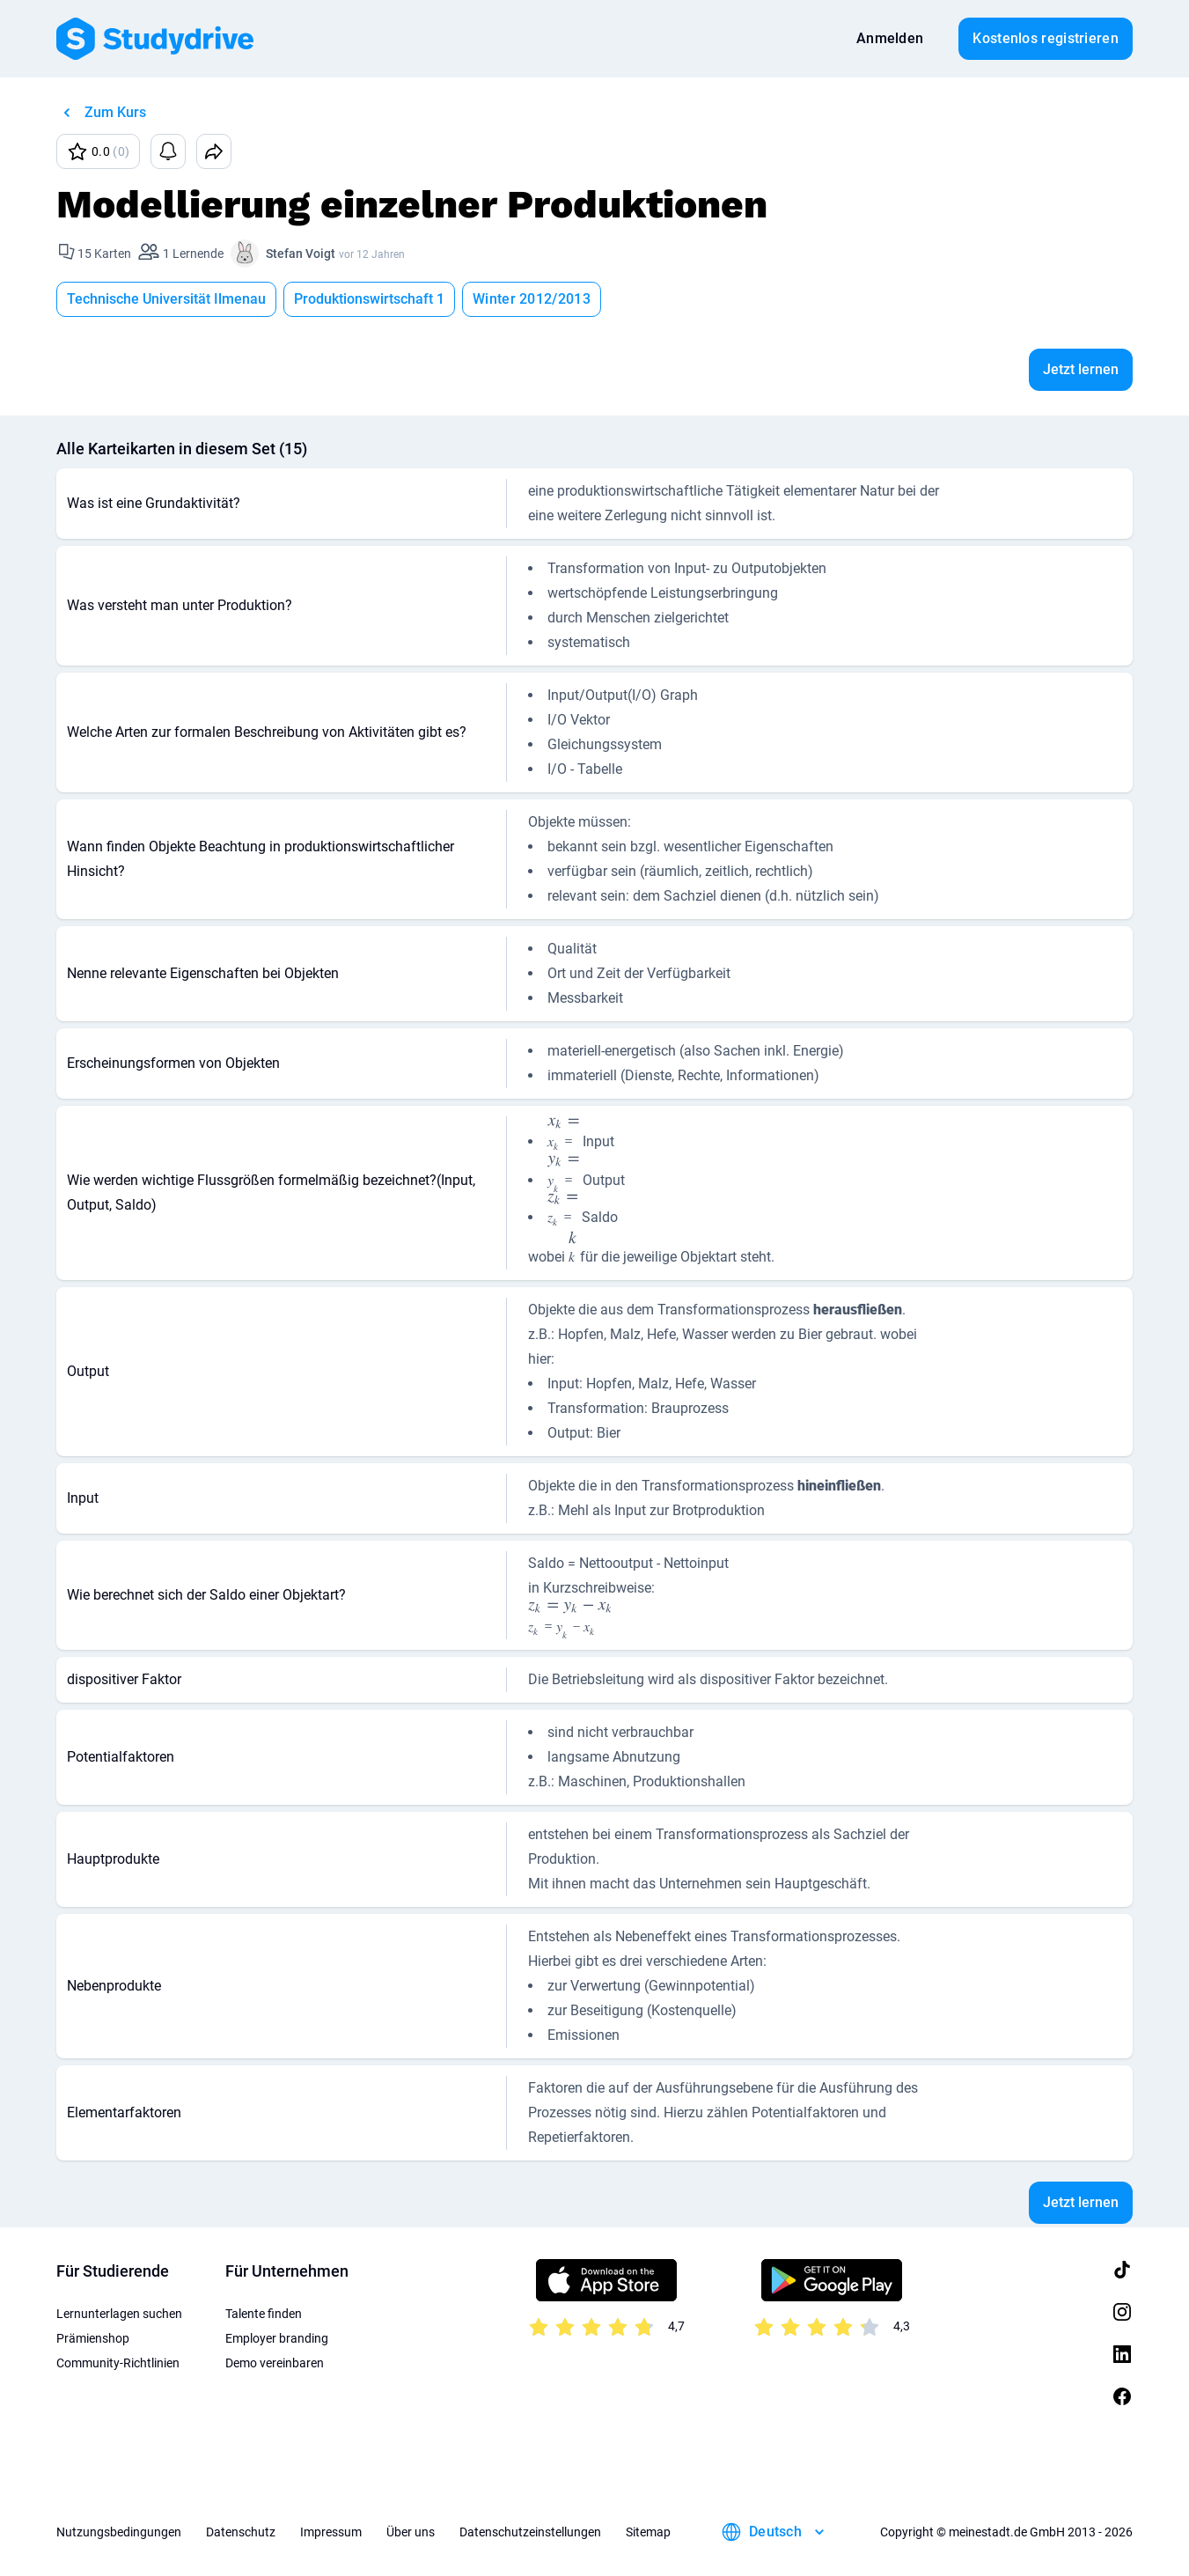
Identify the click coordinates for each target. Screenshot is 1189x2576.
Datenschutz (240, 2532)
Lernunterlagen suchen (119, 2314)
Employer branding (276, 2338)
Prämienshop (92, 2338)
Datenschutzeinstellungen (530, 2532)
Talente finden (263, 2314)
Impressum (331, 2532)
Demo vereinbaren (274, 2363)
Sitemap (648, 2532)
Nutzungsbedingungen (118, 2532)
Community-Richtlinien (118, 2363)
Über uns (410, 2532)
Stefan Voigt (300, 254)
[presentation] (563, 1135)
